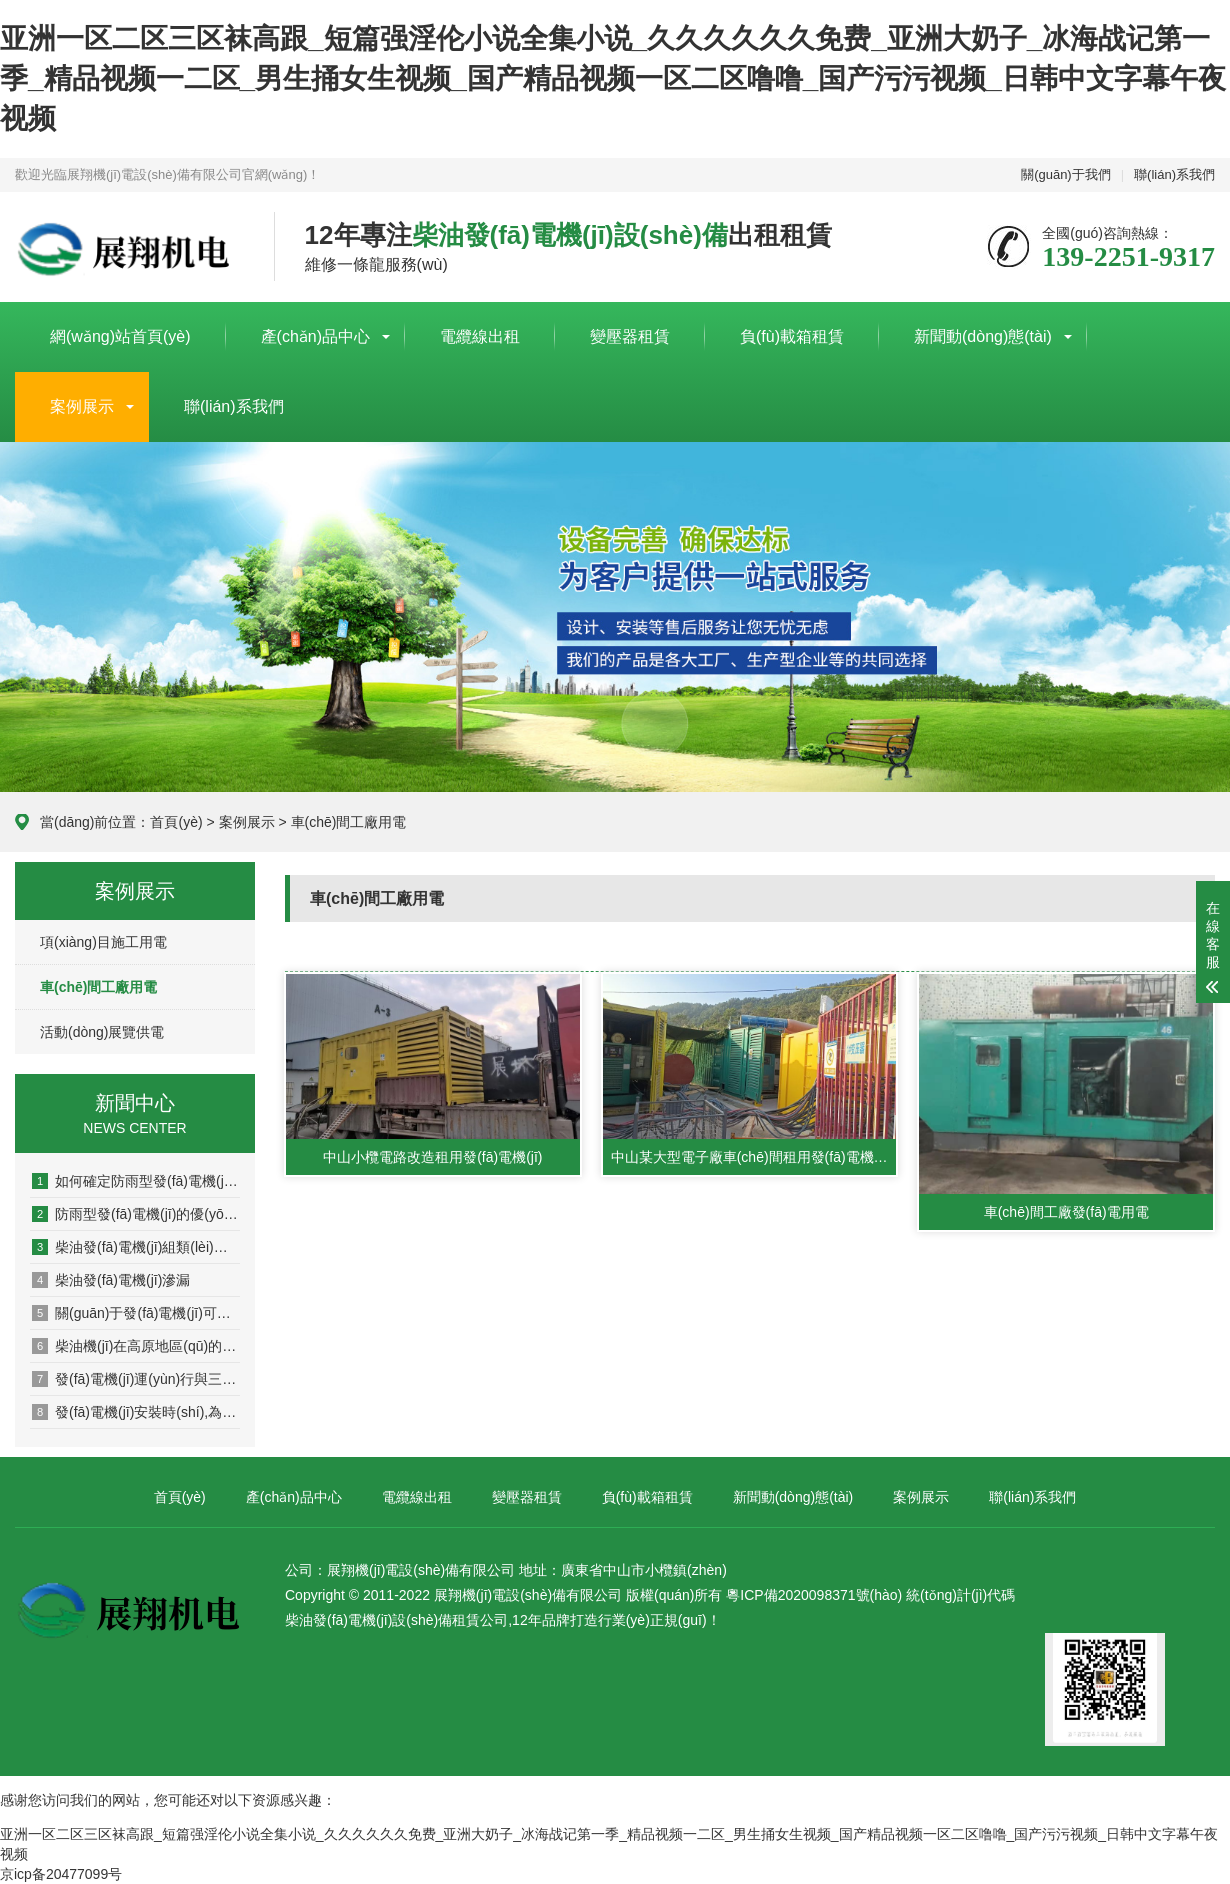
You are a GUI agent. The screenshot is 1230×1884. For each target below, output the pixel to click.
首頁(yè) (176, 822)
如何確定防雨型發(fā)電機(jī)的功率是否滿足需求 (136, 1181)
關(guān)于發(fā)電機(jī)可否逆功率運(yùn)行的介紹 (136, 1313)
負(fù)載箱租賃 (792, 336)
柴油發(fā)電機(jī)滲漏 (111, 1280)
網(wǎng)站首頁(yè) (120, 336)
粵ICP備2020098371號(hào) (814, 1595)
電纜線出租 (480, 336)
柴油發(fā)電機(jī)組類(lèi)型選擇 (136, 1247)
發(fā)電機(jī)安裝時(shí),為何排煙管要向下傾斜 (136, 1412)
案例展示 (82, 406)
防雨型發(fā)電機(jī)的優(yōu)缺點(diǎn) (136, 1214)
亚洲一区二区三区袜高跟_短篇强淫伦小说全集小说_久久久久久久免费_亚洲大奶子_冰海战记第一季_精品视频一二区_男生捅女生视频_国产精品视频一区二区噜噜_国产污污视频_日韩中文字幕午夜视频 (613, 78)
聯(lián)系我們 (1174, 174)
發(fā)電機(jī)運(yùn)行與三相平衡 (136, 1379)
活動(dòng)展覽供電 (102, 1032)
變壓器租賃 (630, 336)
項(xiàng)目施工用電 (103, 942)
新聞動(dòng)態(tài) (983, 336)
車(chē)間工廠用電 (349, 822)
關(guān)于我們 (1066, 174)
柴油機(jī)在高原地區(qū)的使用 (136, 1346)
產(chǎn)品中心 (315, 336)
